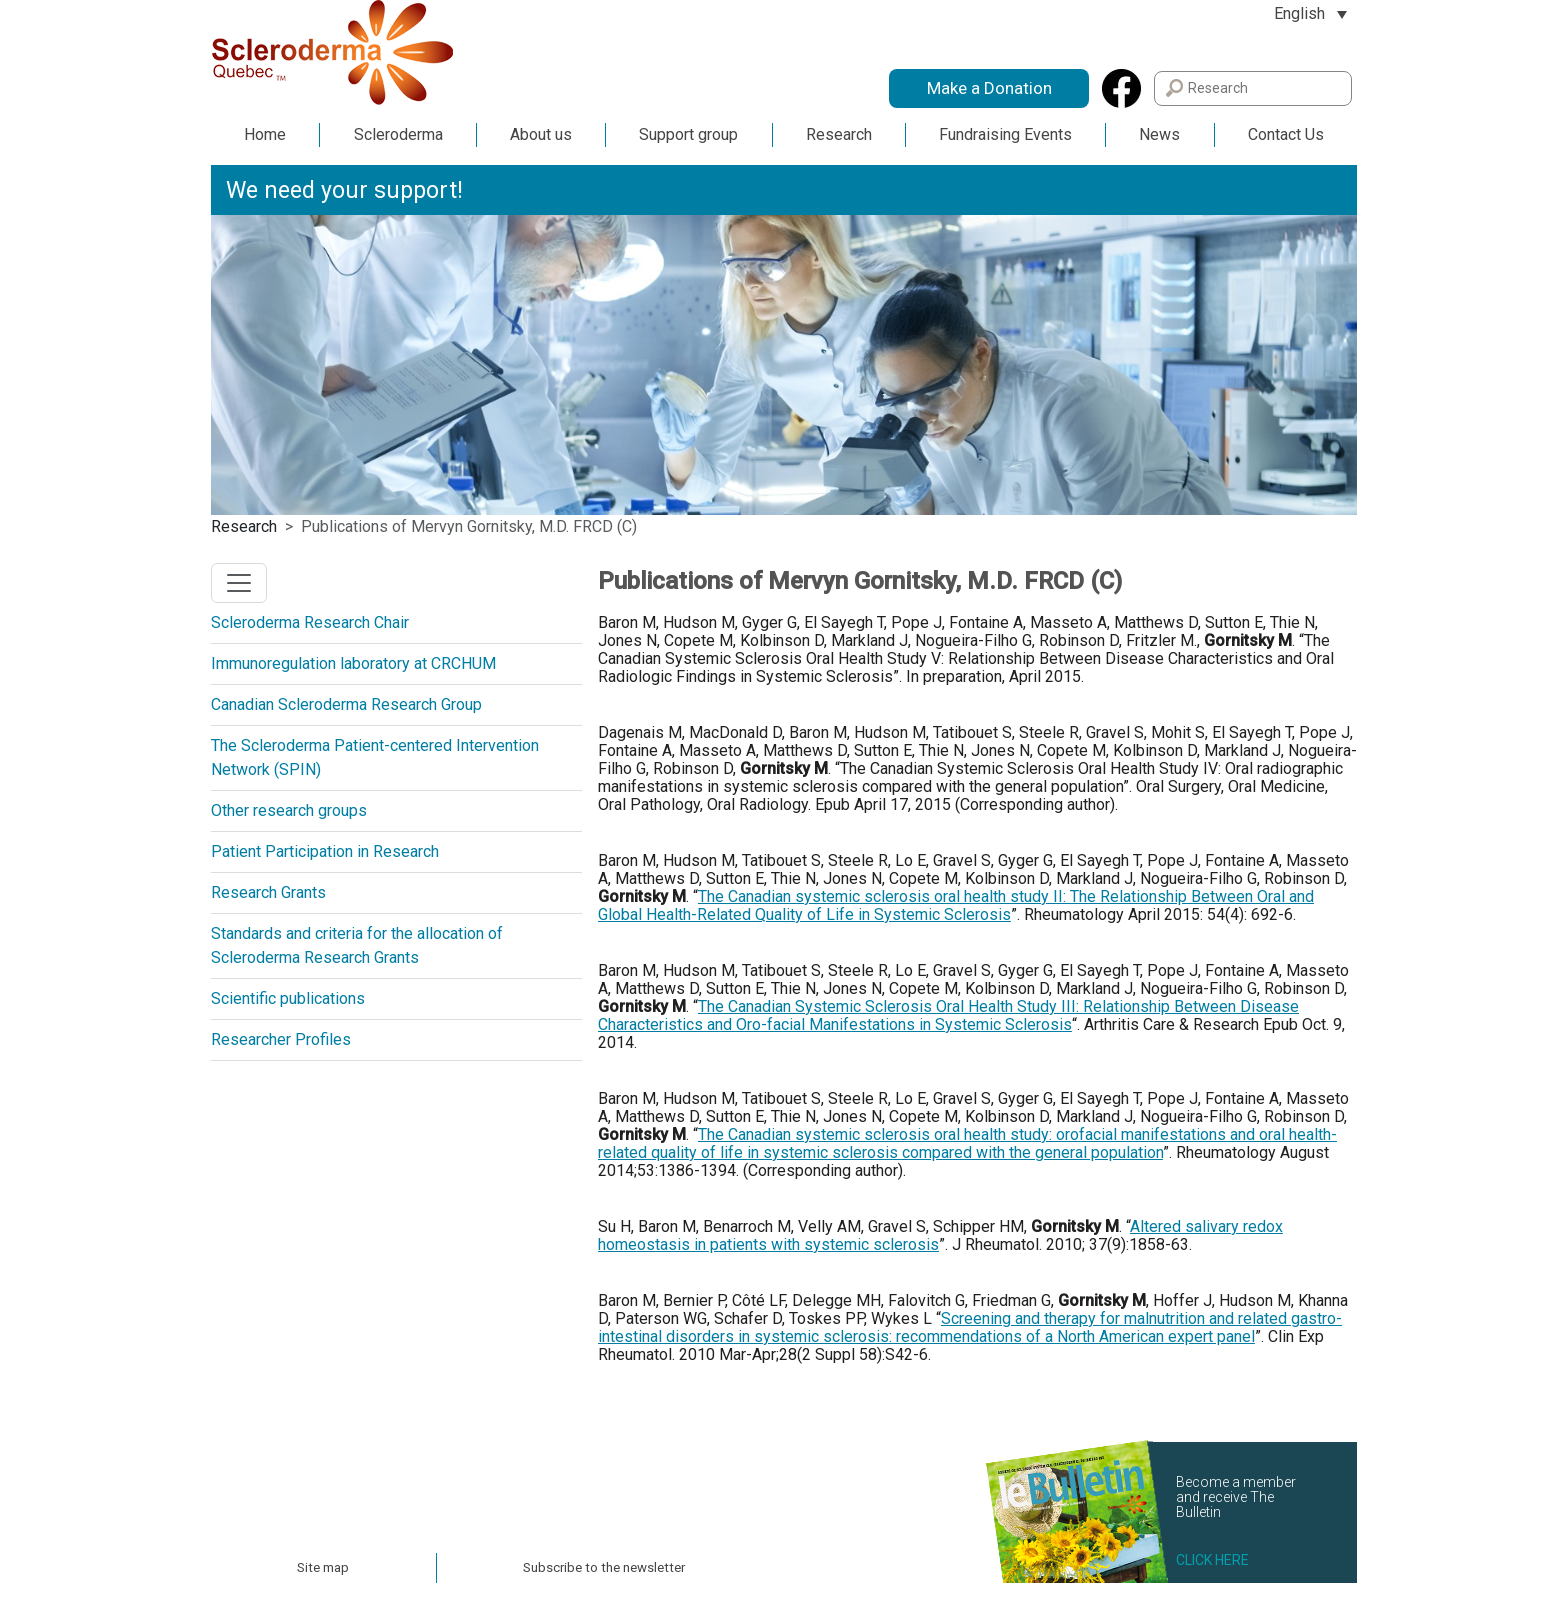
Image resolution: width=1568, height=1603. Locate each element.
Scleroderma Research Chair (310, 622)
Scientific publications (288, 998)
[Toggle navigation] (239, 583)
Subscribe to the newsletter (604, 1567)
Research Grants (268, 892)
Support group (688, 134)
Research (839, 134)
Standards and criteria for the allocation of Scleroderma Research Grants (357, 945)
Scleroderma (398, 134)
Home (265, 134)
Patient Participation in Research (325, 851)
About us (541, 134)
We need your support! (344, 190)
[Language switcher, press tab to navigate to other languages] (1310, 13)
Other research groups (289, 810)
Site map (323, 1567)
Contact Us (1286, 134)
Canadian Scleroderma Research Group (346, 704)
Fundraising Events (1005, 134)
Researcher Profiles (281, 1039)
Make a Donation (989, 88)
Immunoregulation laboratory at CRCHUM (353, 663)
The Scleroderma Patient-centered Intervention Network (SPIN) (375, 757)
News (1159, 134)
